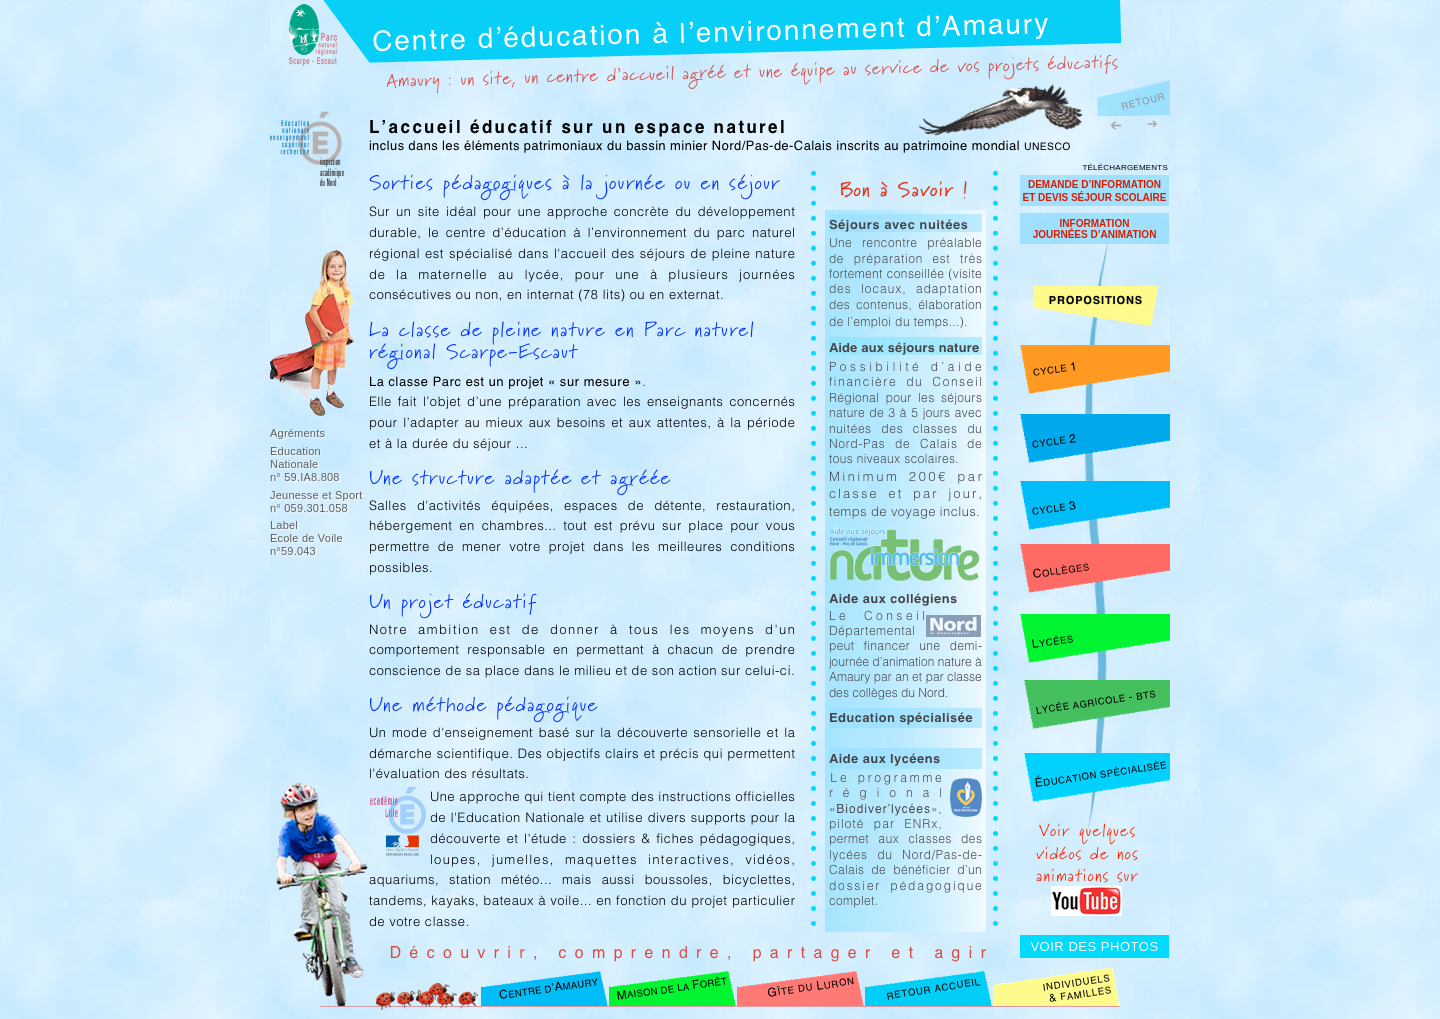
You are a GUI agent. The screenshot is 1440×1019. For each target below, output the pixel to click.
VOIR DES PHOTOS (1094, 946)
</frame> (1150, 38)
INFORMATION (1095, 223)
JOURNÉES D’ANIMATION (1095, 234)
